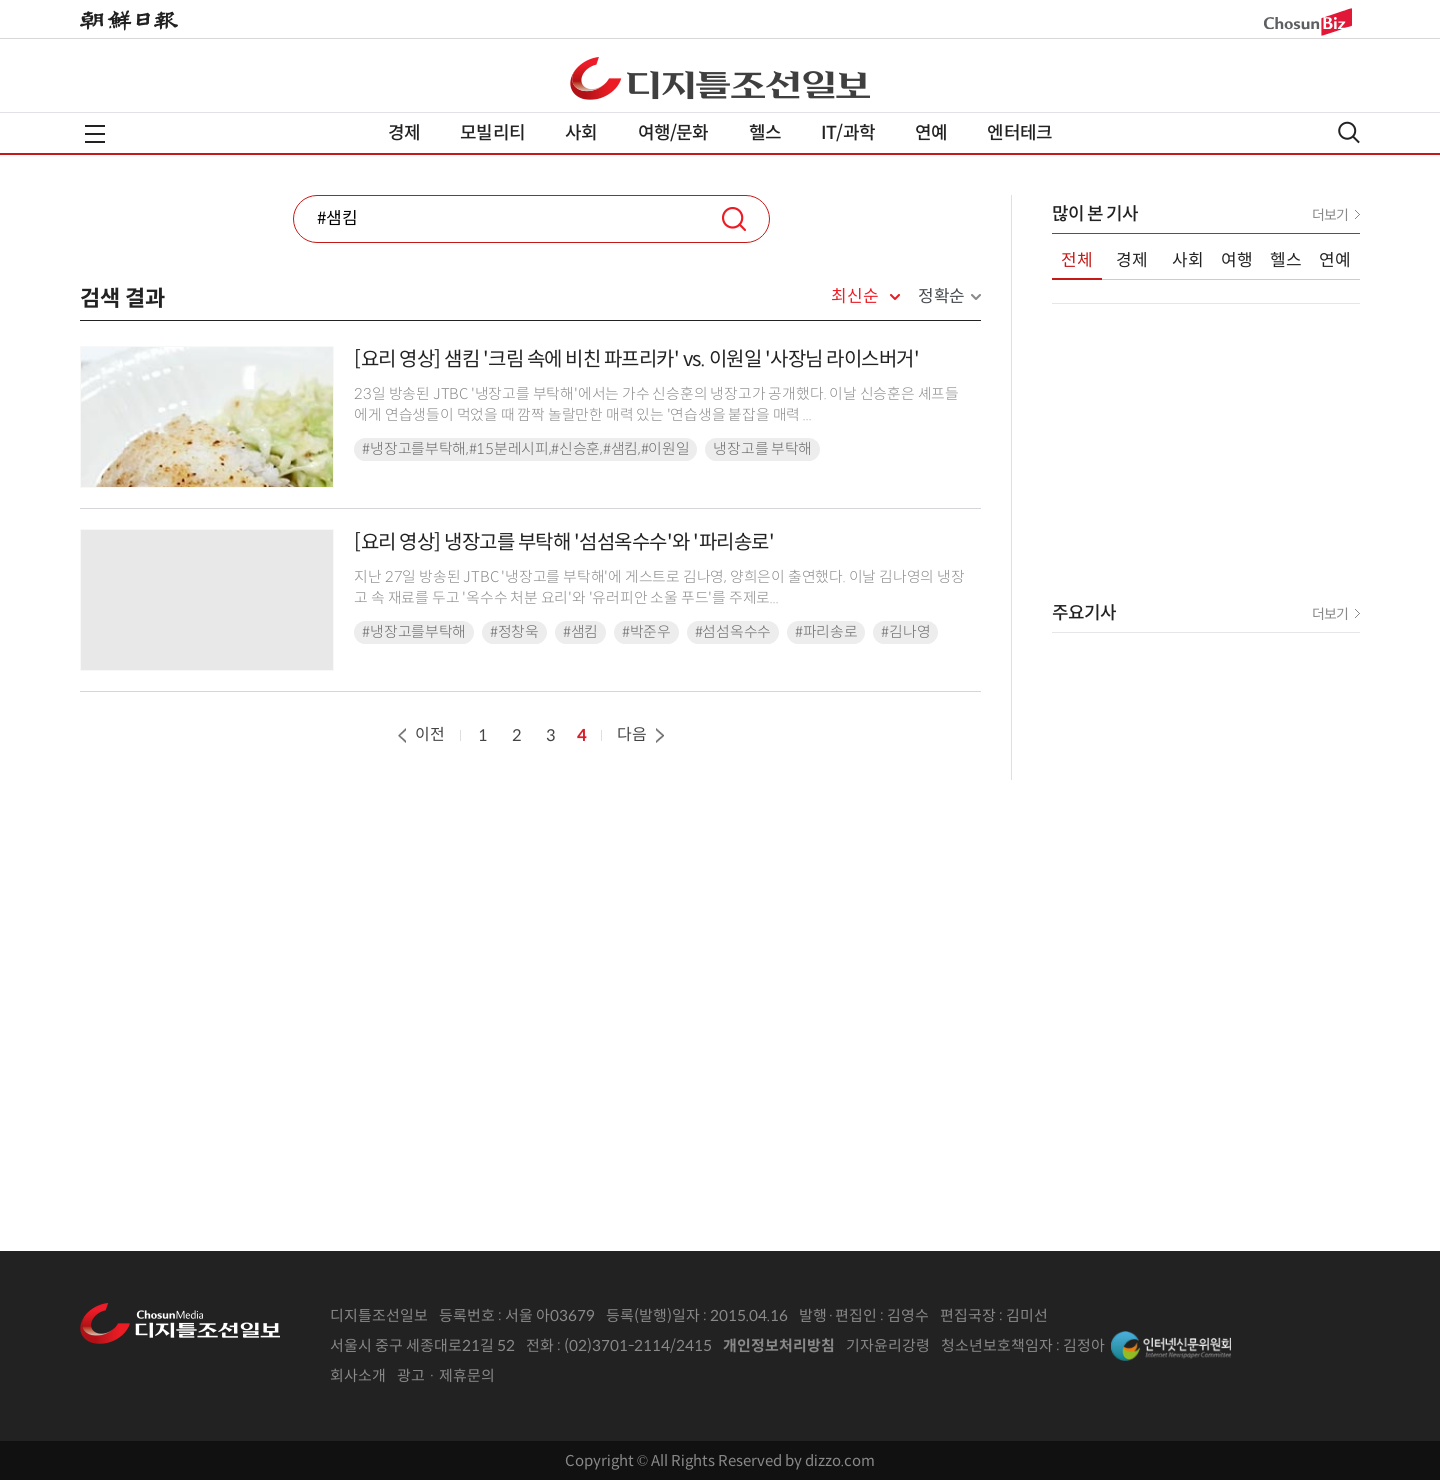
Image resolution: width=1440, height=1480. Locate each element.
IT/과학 (848, 133)
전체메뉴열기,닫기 (95, 134)
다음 (643, 734)
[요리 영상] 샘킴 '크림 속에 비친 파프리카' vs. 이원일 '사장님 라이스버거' (636, 359)
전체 (1077, 260)
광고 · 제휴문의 (446, 1375)
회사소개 (358, 1375)
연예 (931, 133)
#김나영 (905, 632)
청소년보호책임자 (997, 1345)
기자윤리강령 (888, 1345)
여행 (1237, 260)
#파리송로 (826, 632)
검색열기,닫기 (1349, 132)
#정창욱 (514, 632)
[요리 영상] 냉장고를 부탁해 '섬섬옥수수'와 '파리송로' (564, 542)
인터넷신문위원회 (1171, 1346)
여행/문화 (673, 133)
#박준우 (646, 632)
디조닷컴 (720, 78)
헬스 (765, 133)
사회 (581, 133)
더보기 (1330, 215)
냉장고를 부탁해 (762, 449)
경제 (404, 133)
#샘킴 (580, 632)
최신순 (854, 297)
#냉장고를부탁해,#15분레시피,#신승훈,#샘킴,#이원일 (525, 449)
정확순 (941, 296)
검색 (734, 219)
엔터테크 (1019, 133)
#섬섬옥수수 (733, 632)
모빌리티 (492, 133)
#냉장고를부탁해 (414, 632)
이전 (419, 734)
